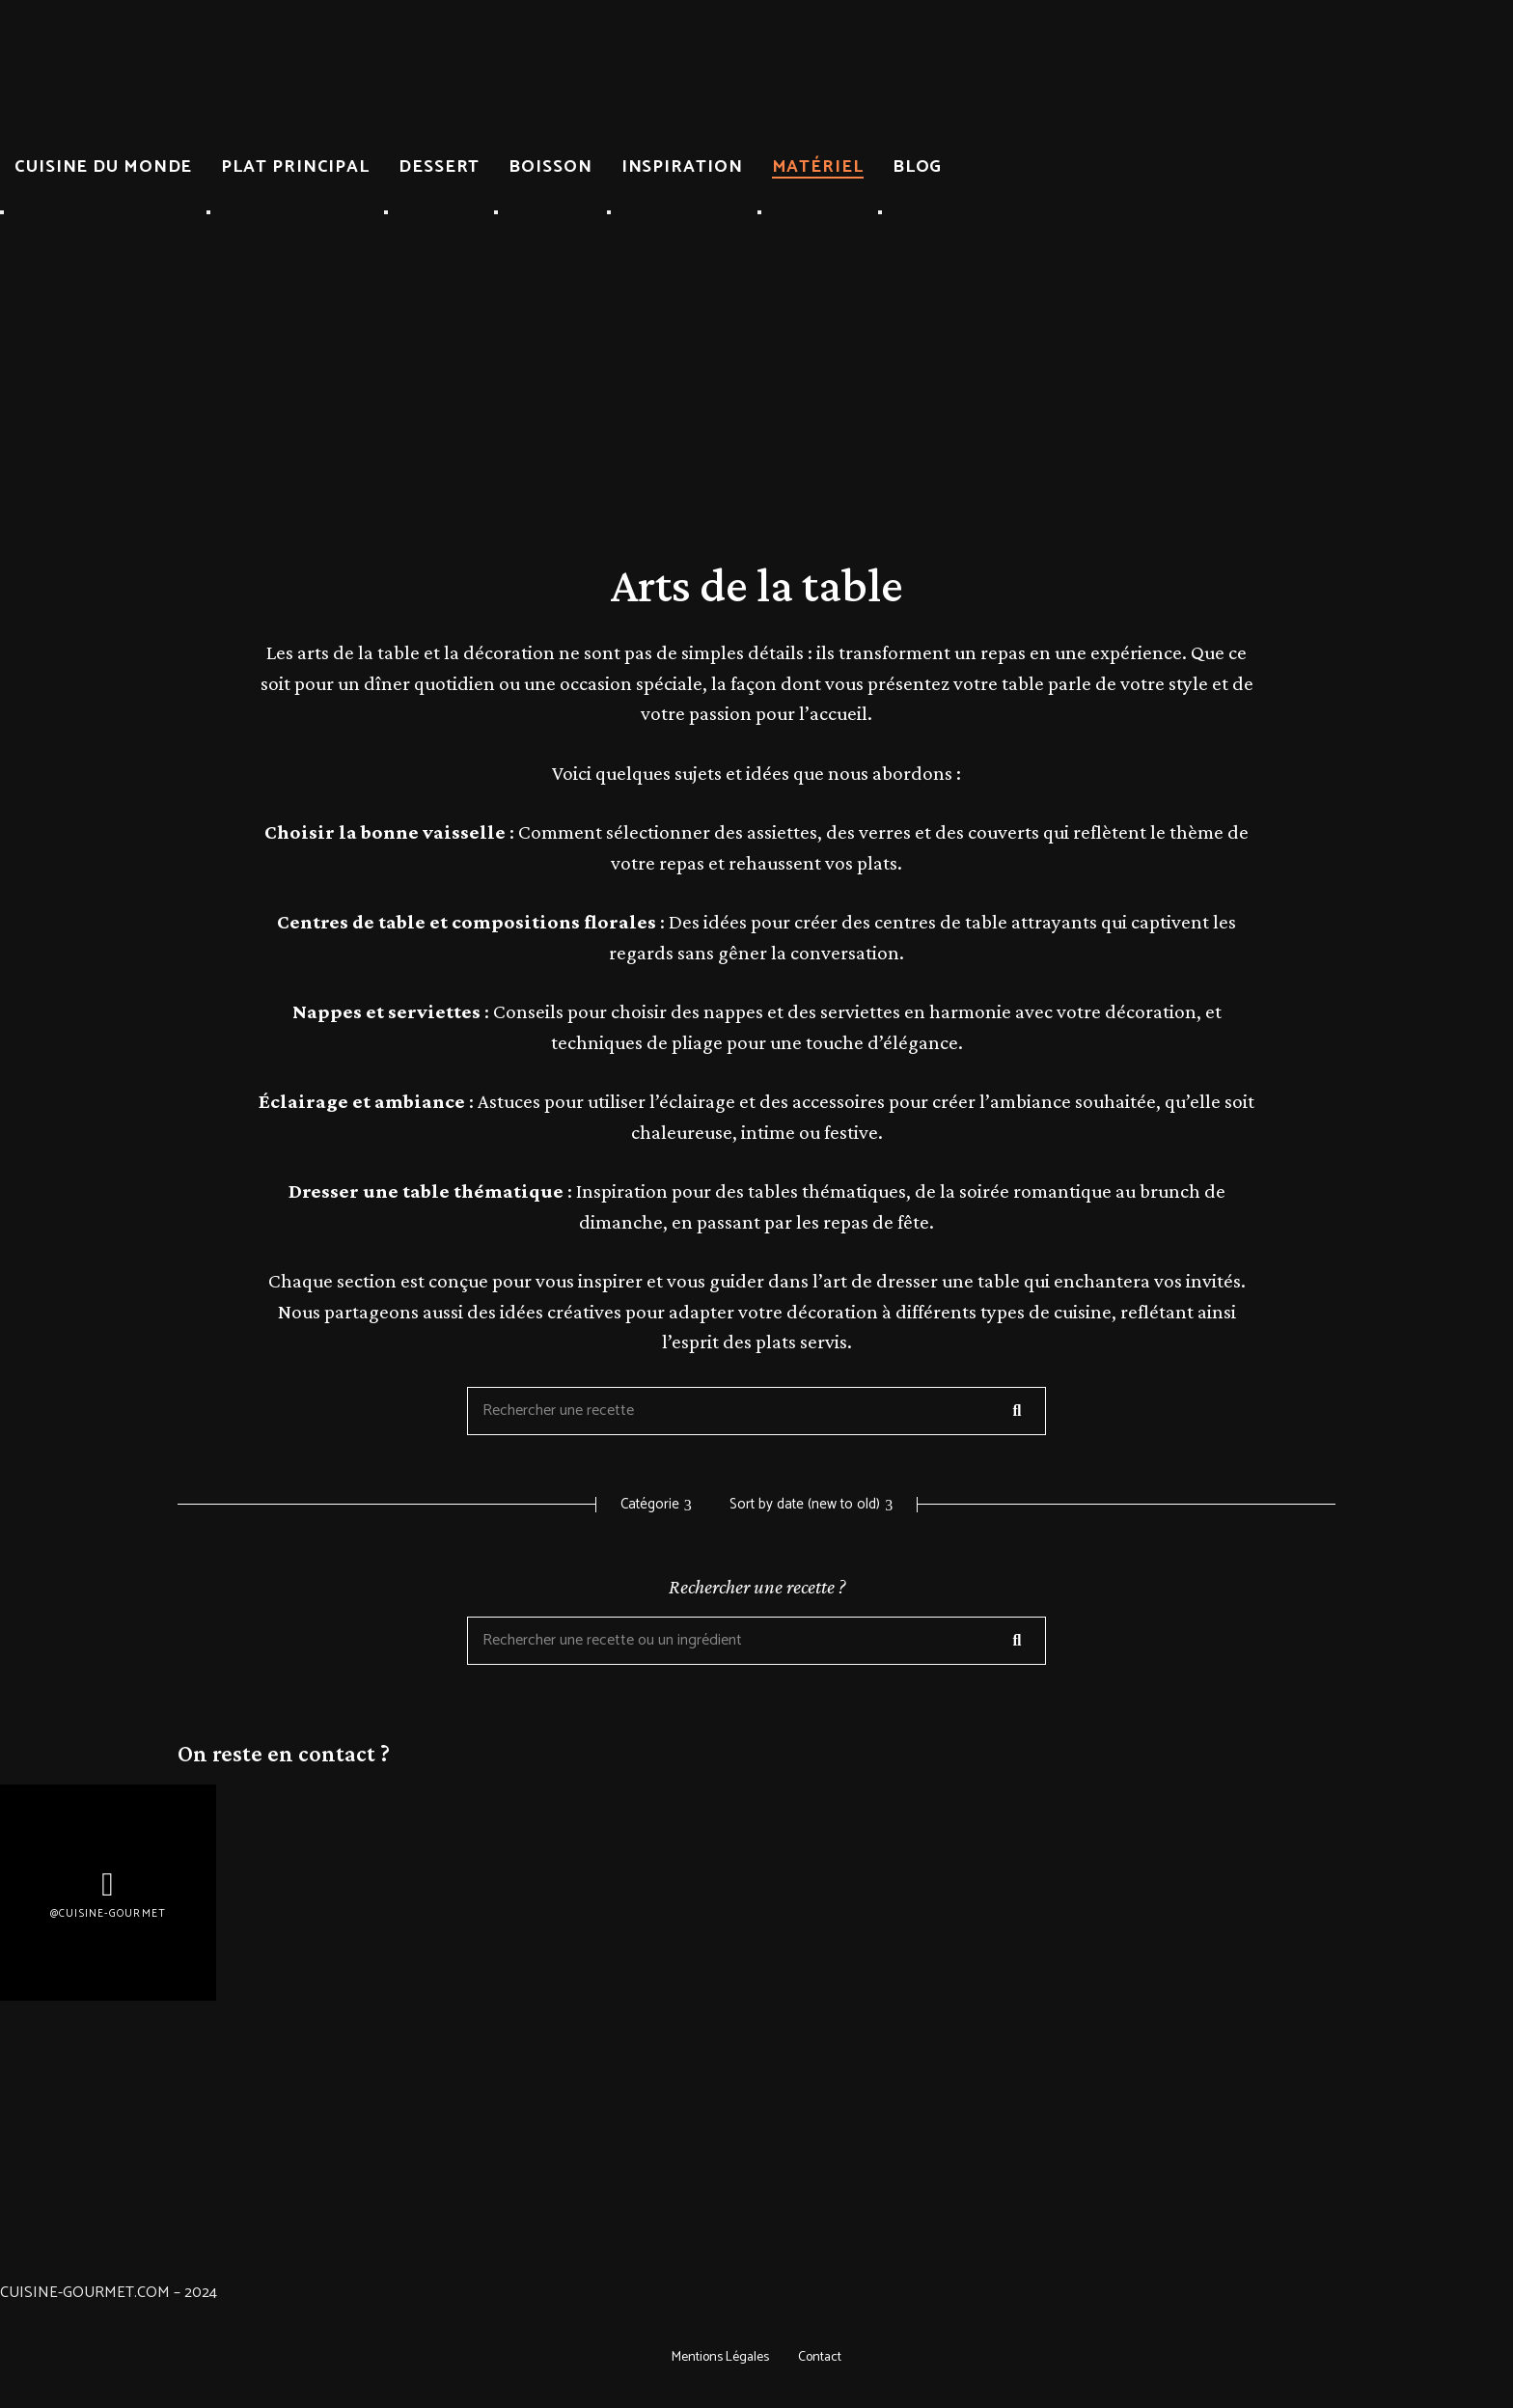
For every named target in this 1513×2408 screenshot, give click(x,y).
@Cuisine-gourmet (107, 1913)
